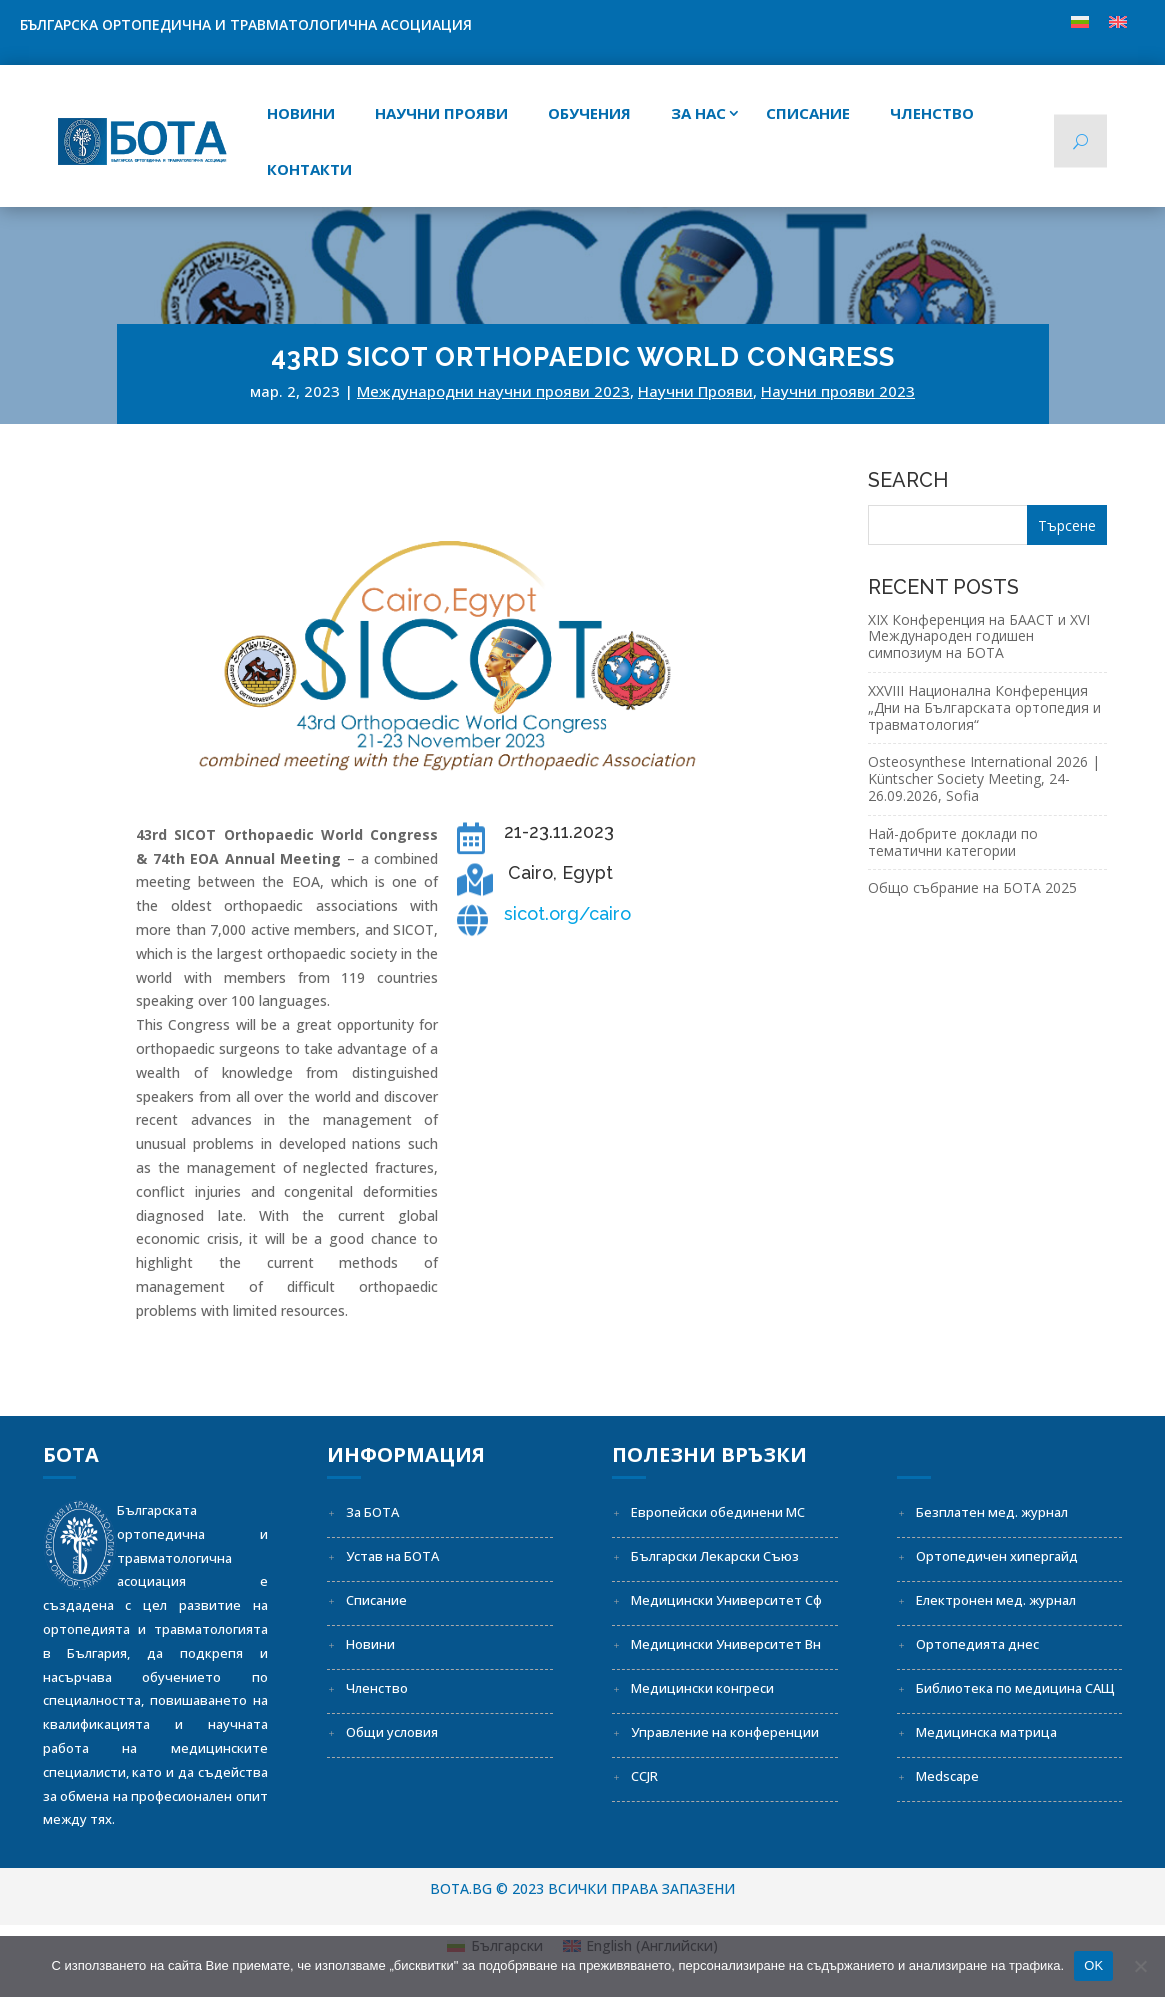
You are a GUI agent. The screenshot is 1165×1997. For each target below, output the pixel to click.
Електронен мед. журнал (996, 1600)
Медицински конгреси (702, 1688)
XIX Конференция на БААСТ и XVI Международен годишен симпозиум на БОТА (979, 636)
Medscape (947, 1776)
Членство (932, 113)
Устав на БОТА (392, 1556)
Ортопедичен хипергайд (997, 1556)
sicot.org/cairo (567, 913)
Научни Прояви (695, 391)
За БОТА (372, 1512)
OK (1093, 1965)
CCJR (644, 1776)
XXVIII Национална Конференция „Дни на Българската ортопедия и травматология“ (984, 707)
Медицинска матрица (986, 1732)
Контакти (309, 169)
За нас (698, 113)
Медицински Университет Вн (726, 1644)
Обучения (589, 113)
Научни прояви (441, 113)
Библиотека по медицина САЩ (1015, 1688)
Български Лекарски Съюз (715, 1556)
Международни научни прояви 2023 (493, 391)
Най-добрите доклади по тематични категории (953, 842)
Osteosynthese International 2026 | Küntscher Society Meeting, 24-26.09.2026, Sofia (984, 778)
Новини (301, 113)
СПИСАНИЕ (808, 113)
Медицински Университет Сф (726, 1600)
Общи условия (392, 1732)
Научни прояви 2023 (838, 391)
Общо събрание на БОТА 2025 (972, 887)
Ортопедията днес (977, 1644)
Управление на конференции (725, 1732)
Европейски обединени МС (718, 1512)
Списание (376, 1600)
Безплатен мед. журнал (992, 1512)
